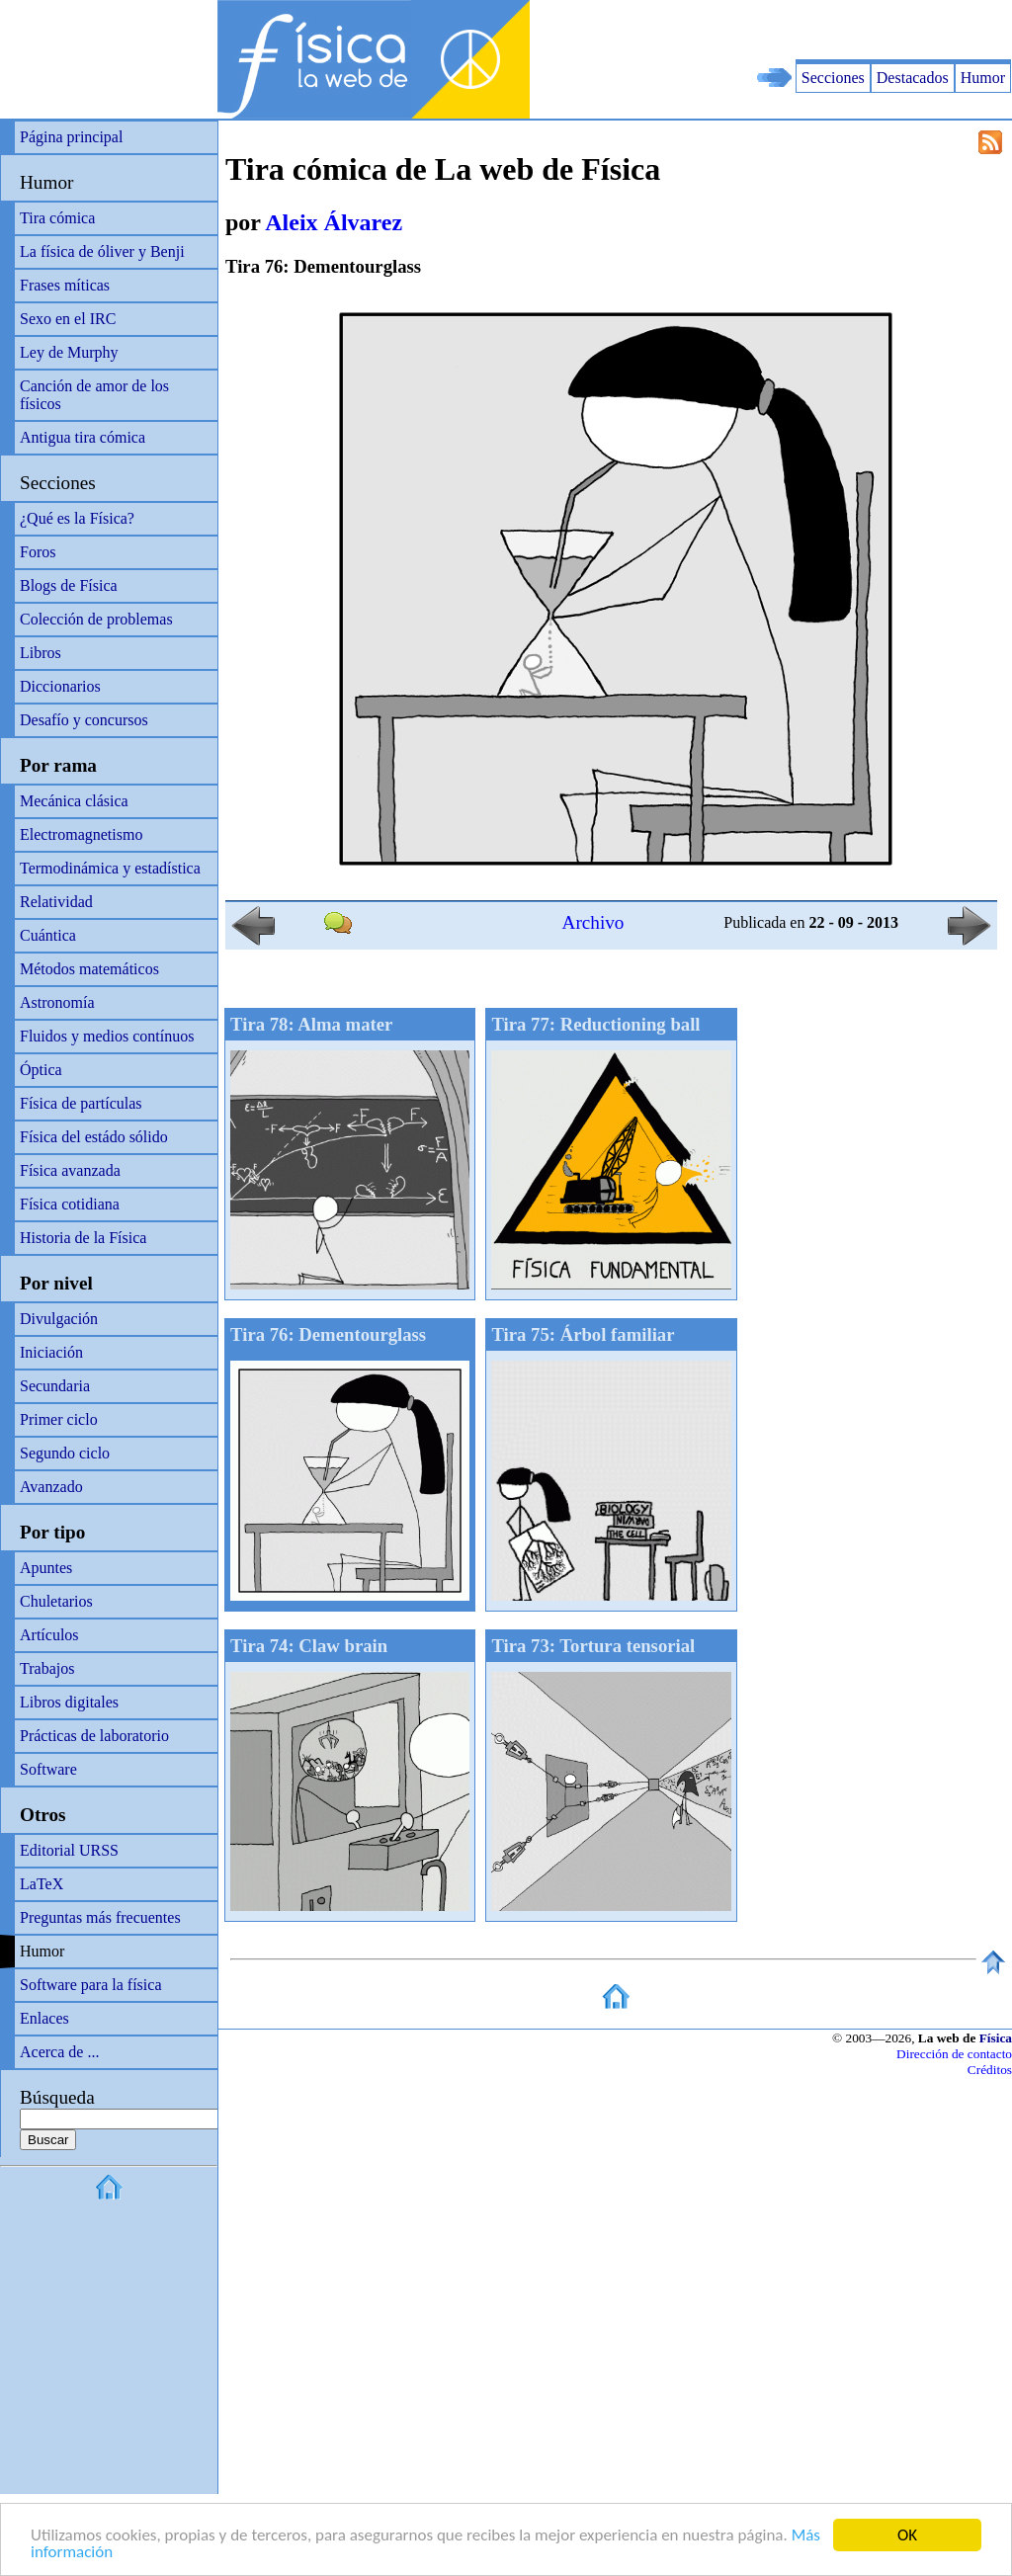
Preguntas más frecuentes (100, 1917)
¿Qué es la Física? (77, 518)
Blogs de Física (69, 585)
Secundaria (55, 1385)
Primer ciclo (59, 1419)
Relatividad (56, 901)
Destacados (913, 77)
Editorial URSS (69, 1850)
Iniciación (51, 1352)
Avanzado (51, 1486)
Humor (983, 77)
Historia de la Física (83, 1237)
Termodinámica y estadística (110, 868)
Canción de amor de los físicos (94, 394)
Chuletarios (56, 1601)
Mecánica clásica (74, 800)
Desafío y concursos (84, 719)
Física (995, 2038)
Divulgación (59, 1318)
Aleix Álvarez (333, 222)
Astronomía (57, 1002)
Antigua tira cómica (82, 437)
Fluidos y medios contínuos (107, 1036)
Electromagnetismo (81, 834)
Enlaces (44, 2018)
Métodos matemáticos (89, 968)
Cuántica (48, 935)
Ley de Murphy (69, 352)
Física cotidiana (70, 1204)
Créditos (990, 2069)
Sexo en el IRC (68, 318)
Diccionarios (60, 686)
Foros (37, 551)
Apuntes (46, 1567)
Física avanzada (70, 1170)
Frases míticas (65, 285)
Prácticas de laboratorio (94, 1735)
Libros (40, 652)
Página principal (71, 136)
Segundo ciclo (65, 1453)
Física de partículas (81, 1103)
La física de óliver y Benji (102, 251)
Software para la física (90, 1984)
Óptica (41, 1069)
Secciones (833, 77)
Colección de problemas (96, 619)
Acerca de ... (59, 2051)
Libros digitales (69, 1702)
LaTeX (41, 1883)
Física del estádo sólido (94, 1136)
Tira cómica (57, 217)
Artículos (49, 1634)
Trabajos (47, 1668)
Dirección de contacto (954, 2053)
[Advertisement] (780, 29)
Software (48, 1769)
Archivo (593, 922)
